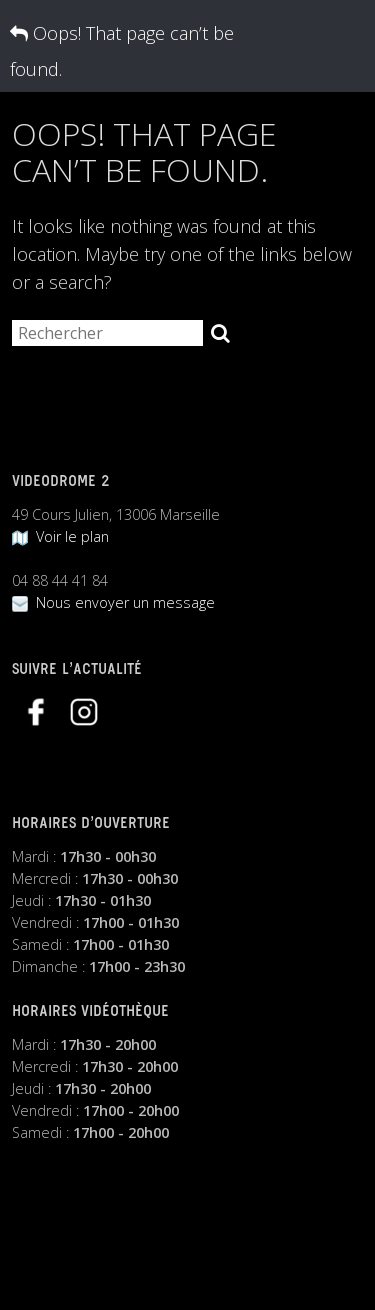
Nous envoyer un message (113, 602)
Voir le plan (60, 536)
